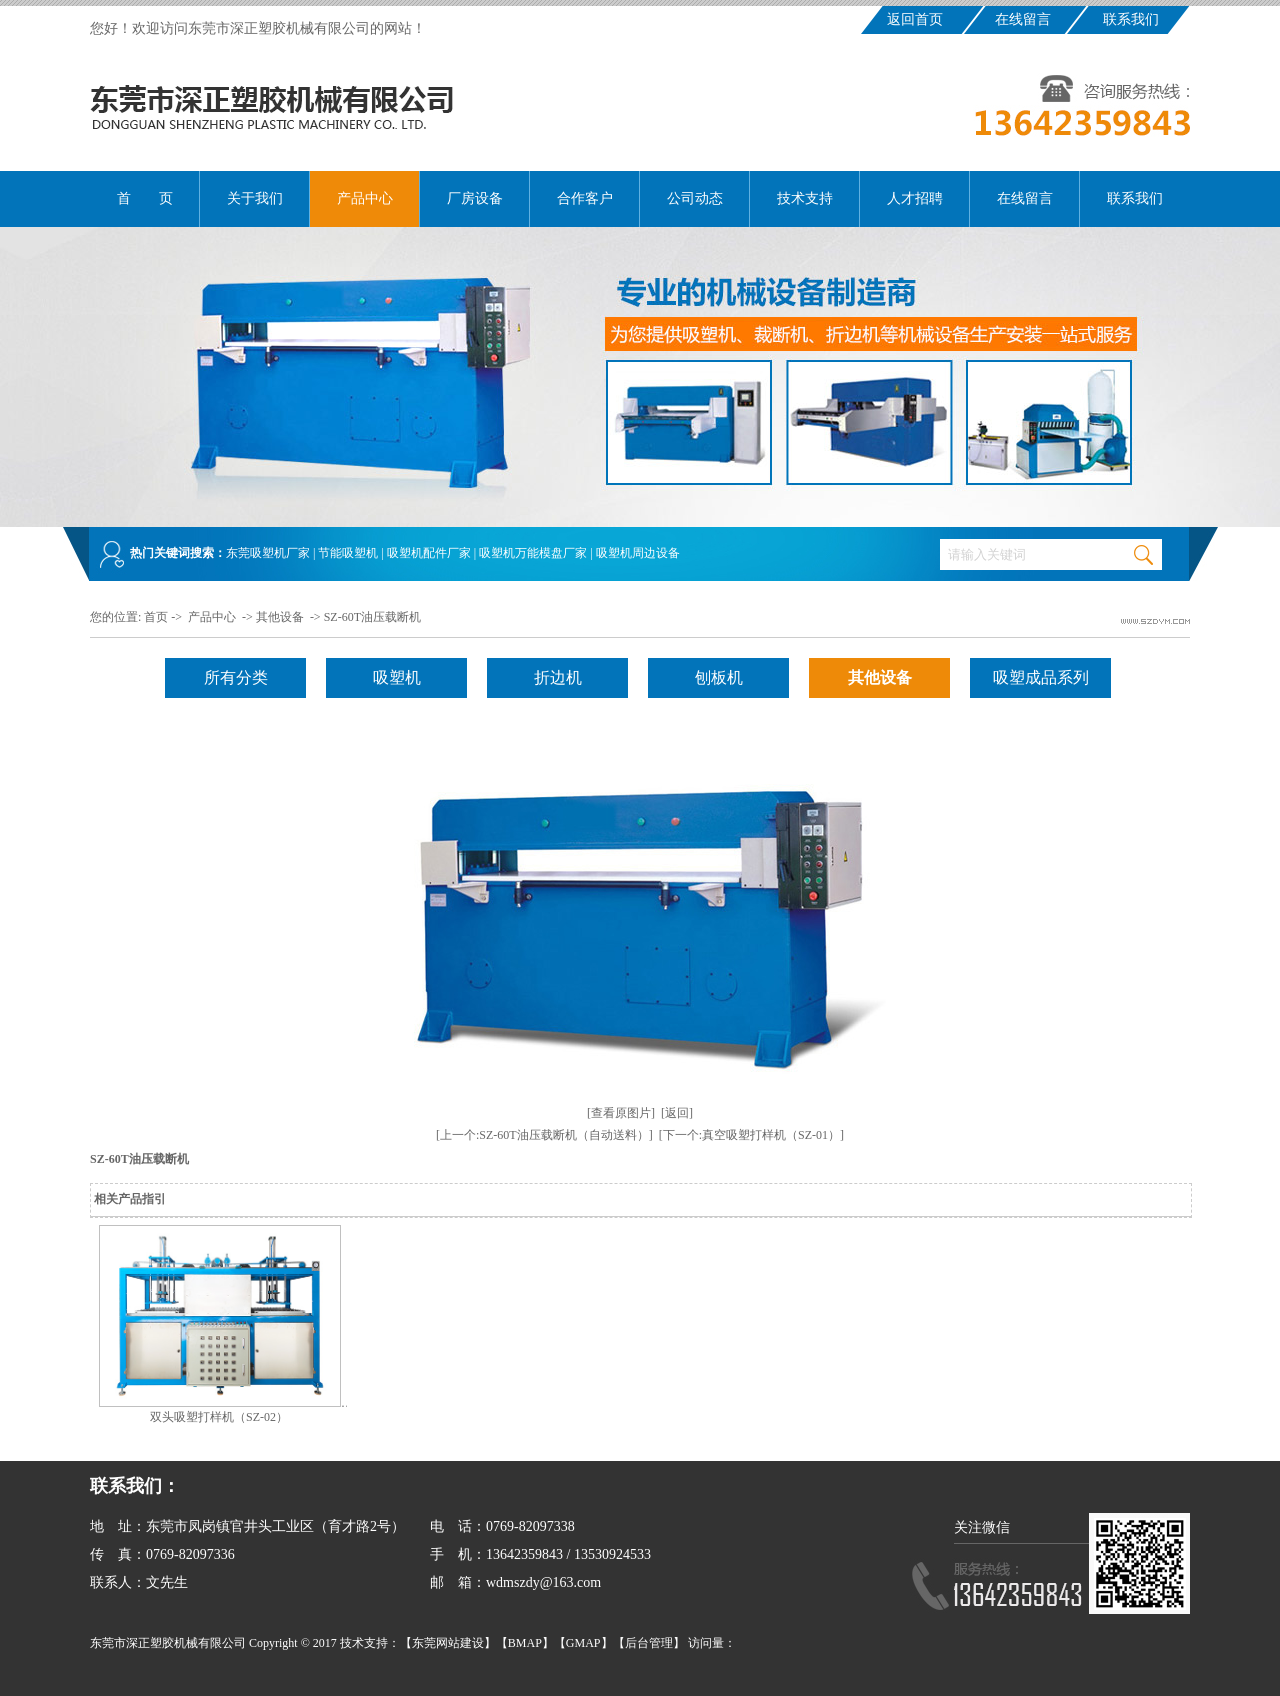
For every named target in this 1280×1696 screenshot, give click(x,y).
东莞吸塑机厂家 (268, 553)
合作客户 (585, 198)
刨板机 (719, 677)
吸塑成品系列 (1041, 677)
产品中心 (365, 198)
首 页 (145, 198)
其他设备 (280, 617)
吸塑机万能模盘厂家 (533, 553)
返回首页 (915, 19)
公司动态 (695, 198)
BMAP (525, 1643)
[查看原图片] (621, 1113)
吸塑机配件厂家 (429, 553)
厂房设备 (475, 198)
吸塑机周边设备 (638, 553)
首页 (156, 617)
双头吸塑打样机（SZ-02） (219, 1417)
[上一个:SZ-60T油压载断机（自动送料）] (544, 1135)
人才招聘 (915, 198)
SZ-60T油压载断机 (372, 617)
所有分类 (236, 677)
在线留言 (1023, 19)
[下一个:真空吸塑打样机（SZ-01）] (751, 1135)
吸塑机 (397, 677)
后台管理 (649, 1643)
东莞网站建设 (448, 1643)
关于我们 (255, 198)
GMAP (583, 1643)
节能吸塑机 (348, 553)
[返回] (677, 1113)
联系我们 (1131, 19)
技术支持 (805, 198)
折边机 (558, 677)
